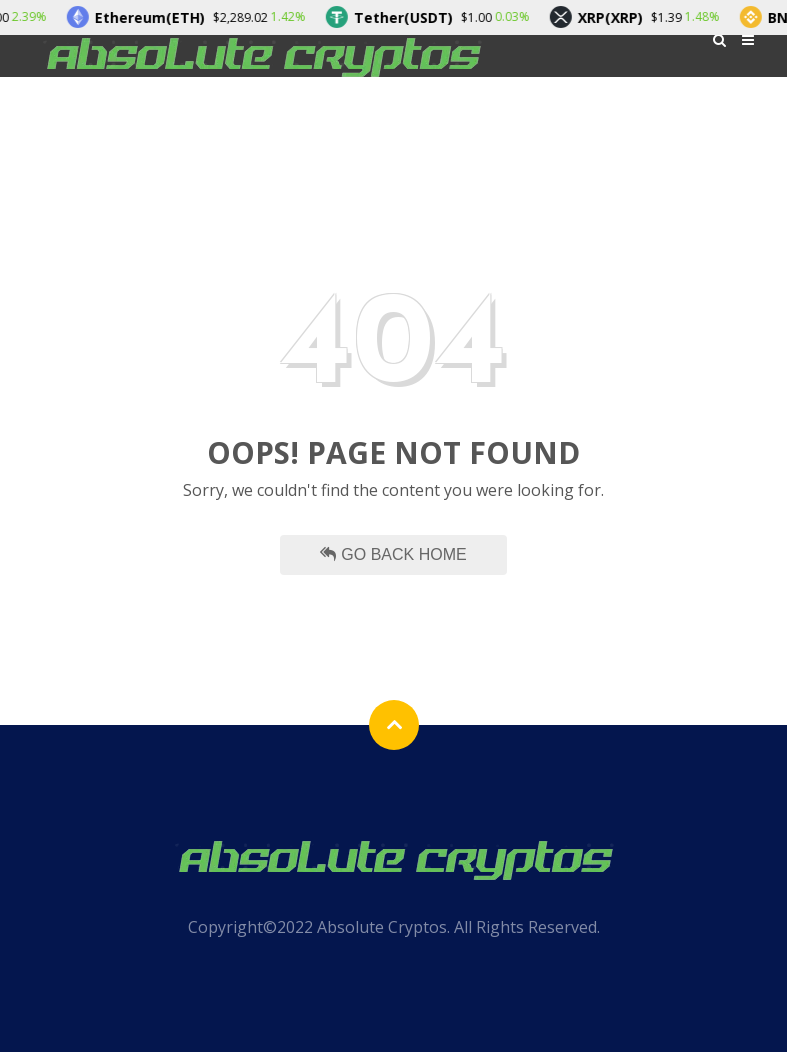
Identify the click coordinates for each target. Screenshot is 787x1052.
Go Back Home (393, 554)
